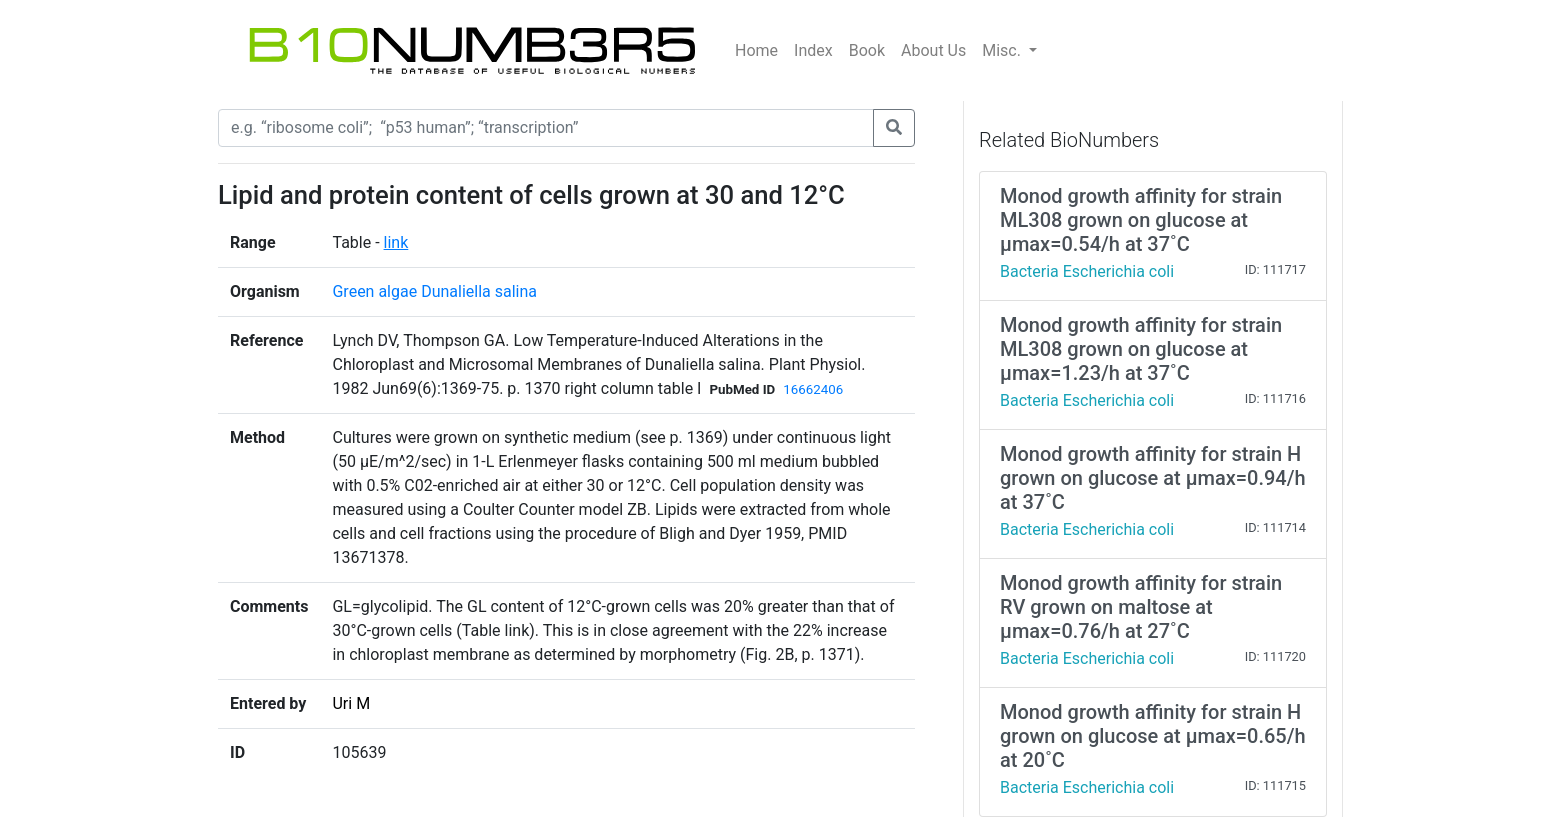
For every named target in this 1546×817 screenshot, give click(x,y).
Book (867, 50)
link (396, 242)
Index (813, 50)
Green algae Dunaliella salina (434, 291)
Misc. (1003, 50)
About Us (933, 50)
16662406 (813, 389)
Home (756, 50)
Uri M (351, 703)
